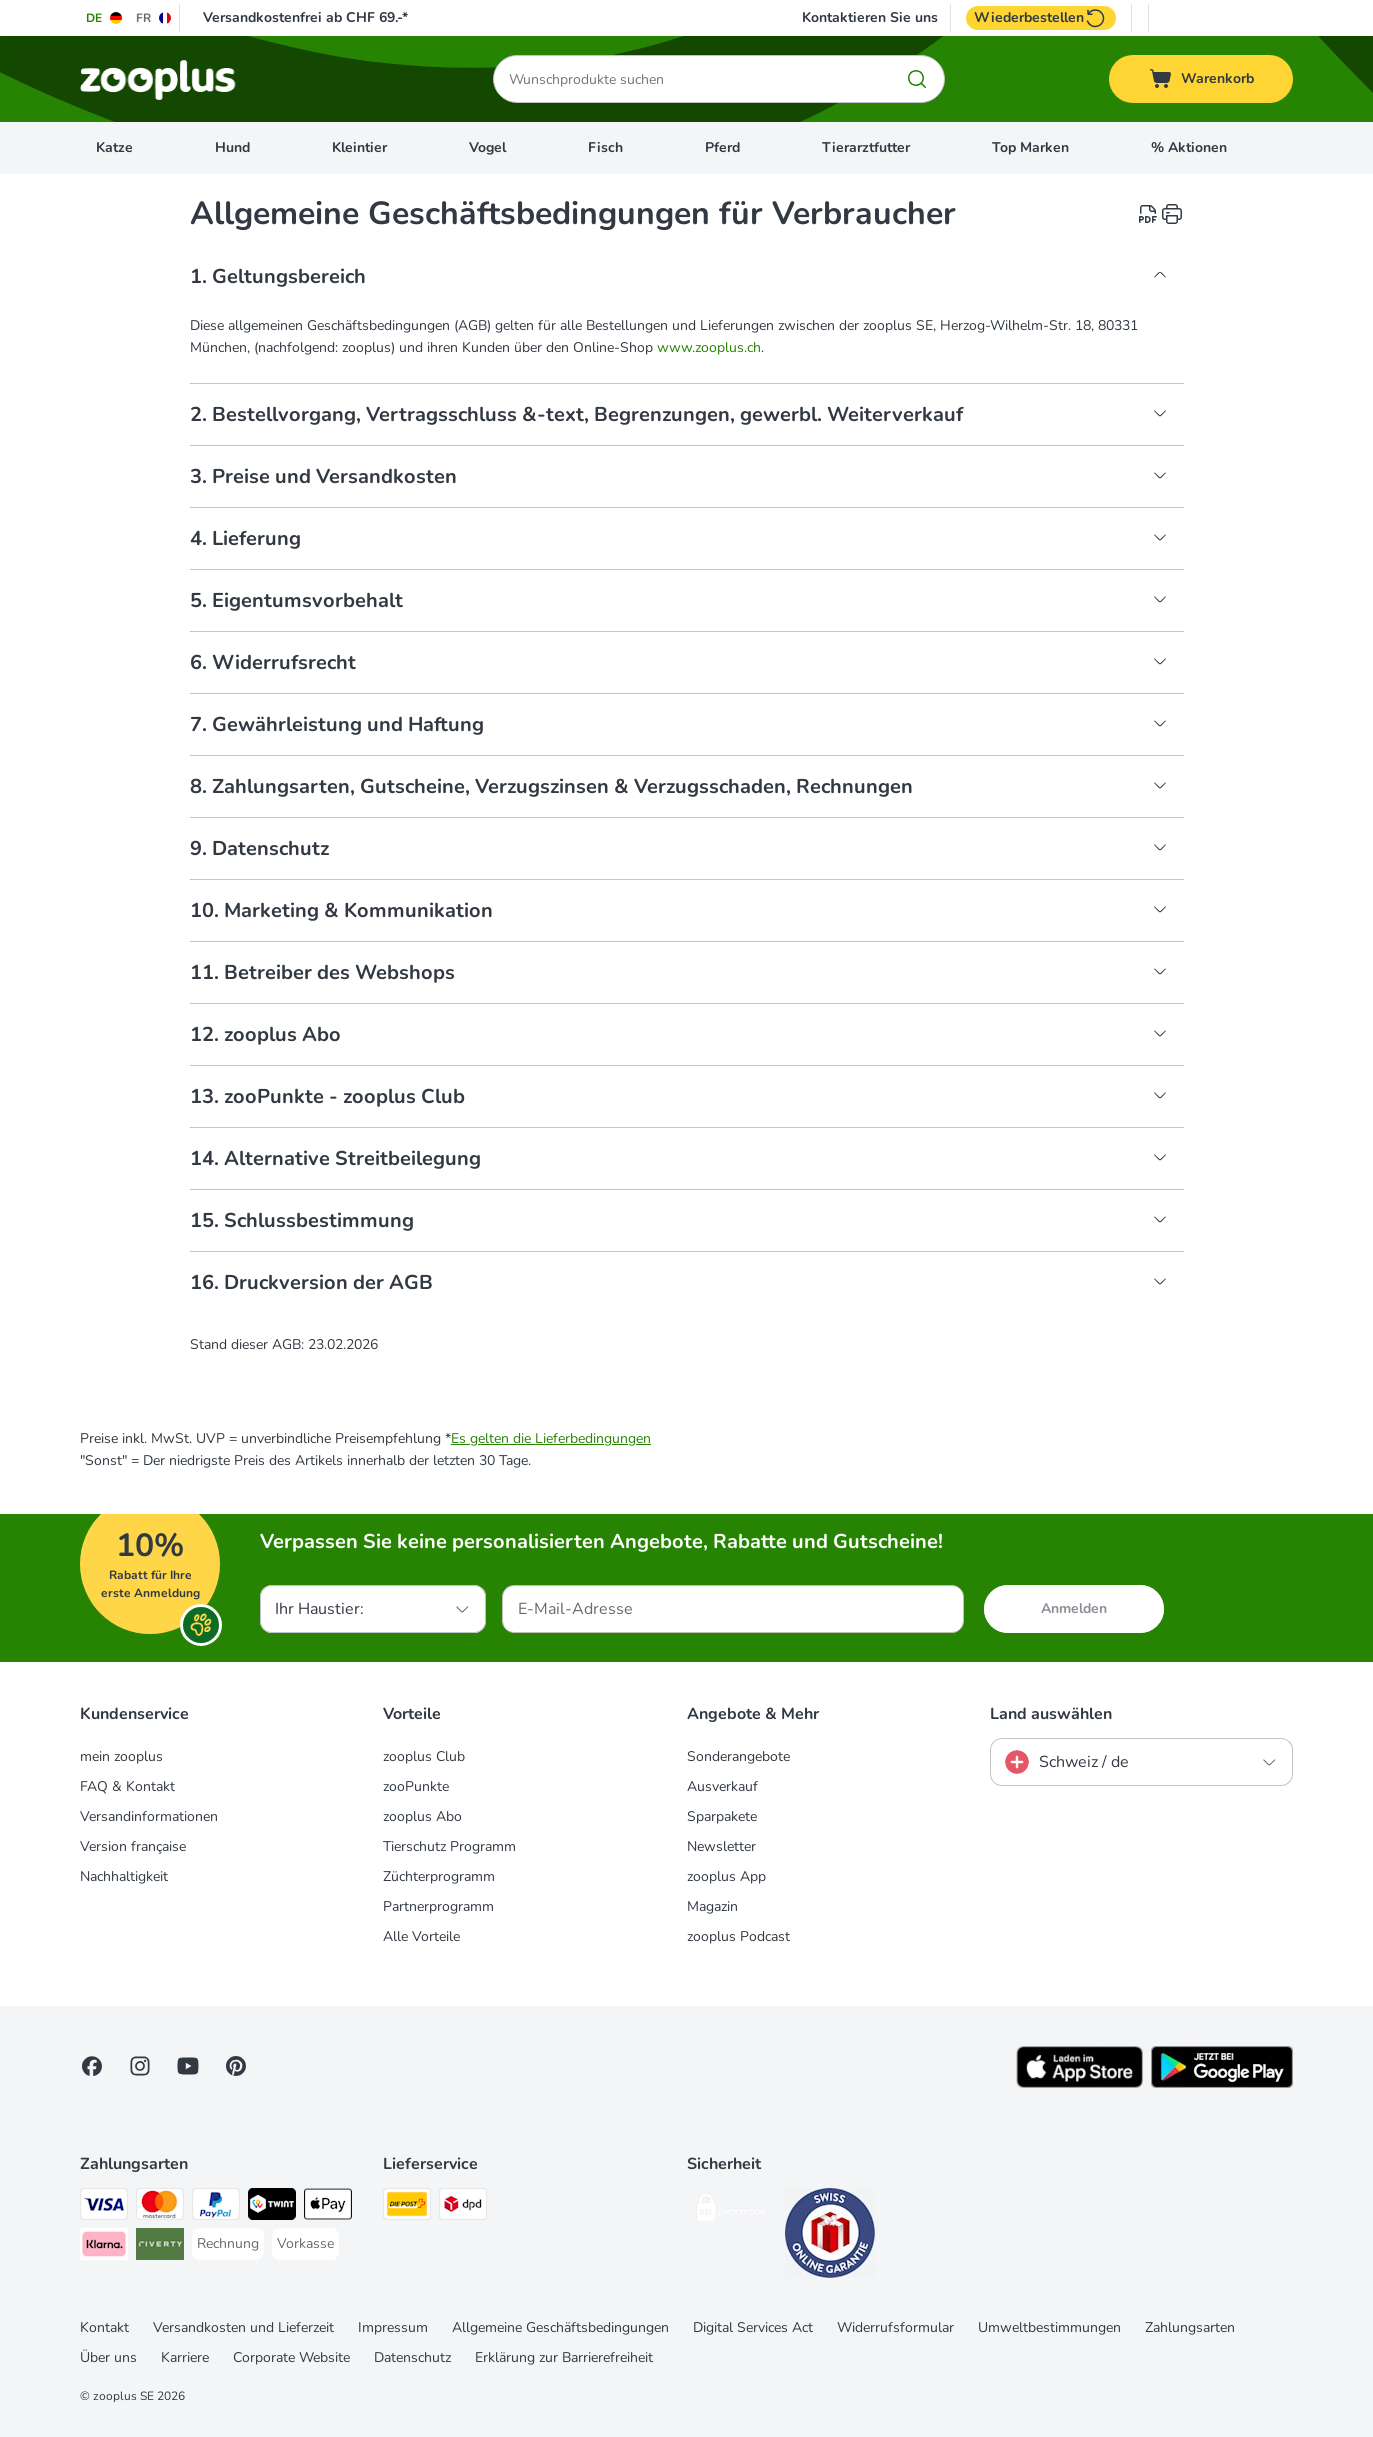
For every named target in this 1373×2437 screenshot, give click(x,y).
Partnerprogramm (438, 1906)
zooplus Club (424, 1756)
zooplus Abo (422, 1816)
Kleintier (359, 147)
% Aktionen (1189, 147)
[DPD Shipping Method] (463, 2207)
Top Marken (1030, 147)
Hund (232, 147)
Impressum (393, 2327)
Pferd (722, 147)
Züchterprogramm (439, 1876)
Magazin (712, 1906)
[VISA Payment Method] (104, 2207)
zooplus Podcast (738, 1936)
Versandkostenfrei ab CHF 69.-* (305, 17)
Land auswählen (1051, 1714)
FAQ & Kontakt (127, 1786)
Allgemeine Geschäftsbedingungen (560, 2327)
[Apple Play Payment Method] (328, 2207)
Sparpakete (722, 1816)
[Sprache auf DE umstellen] (105, 18)
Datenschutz (412, 2357)
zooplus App (726, 1876)
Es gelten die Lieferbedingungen (551, 1438)
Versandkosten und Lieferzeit (243, 2327)
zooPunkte (416, 1786)
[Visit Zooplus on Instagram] (140, 2066)
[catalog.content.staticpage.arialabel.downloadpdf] (1148, 214)
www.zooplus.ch (709, 347)
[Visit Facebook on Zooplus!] (92, 2066)
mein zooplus (121, 1756)
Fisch (605, 147)
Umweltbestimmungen (1049, 2327)
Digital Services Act (753, 2327)
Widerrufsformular (895, 2327)
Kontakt (104, 2327)
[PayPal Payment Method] (216, 2207)
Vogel (487, 147)
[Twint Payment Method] (272, 2207)
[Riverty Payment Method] (160, 2247)
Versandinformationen (149, 1816)
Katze (114, 147)
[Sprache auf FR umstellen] (154, 18)
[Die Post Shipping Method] (407, 2207)
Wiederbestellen (1041, 18)
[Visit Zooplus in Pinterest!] (236, 2066)
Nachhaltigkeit (124, 1876)
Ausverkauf (722, 1786)
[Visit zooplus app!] (1079, 2083)
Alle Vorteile (421, 1936)
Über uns (108, 2357)
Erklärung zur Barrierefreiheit (564, 2357)
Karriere (185, 2357)
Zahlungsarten (1190, 2327)
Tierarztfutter (866, 147)
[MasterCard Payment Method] (160, 2207)
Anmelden (1074, 1608)
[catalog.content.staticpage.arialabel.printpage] (1172, 214)
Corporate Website (291, 2357)
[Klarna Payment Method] (104, 2247)
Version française (133, 1846)
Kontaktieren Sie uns (870, 18)
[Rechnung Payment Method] (228, 2244)
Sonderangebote (738, 1756)
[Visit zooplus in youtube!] (188, 2066)
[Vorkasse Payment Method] (305, 2244)
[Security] (732, 2211)
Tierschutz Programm (449, 1846)
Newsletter (721, 1846)
